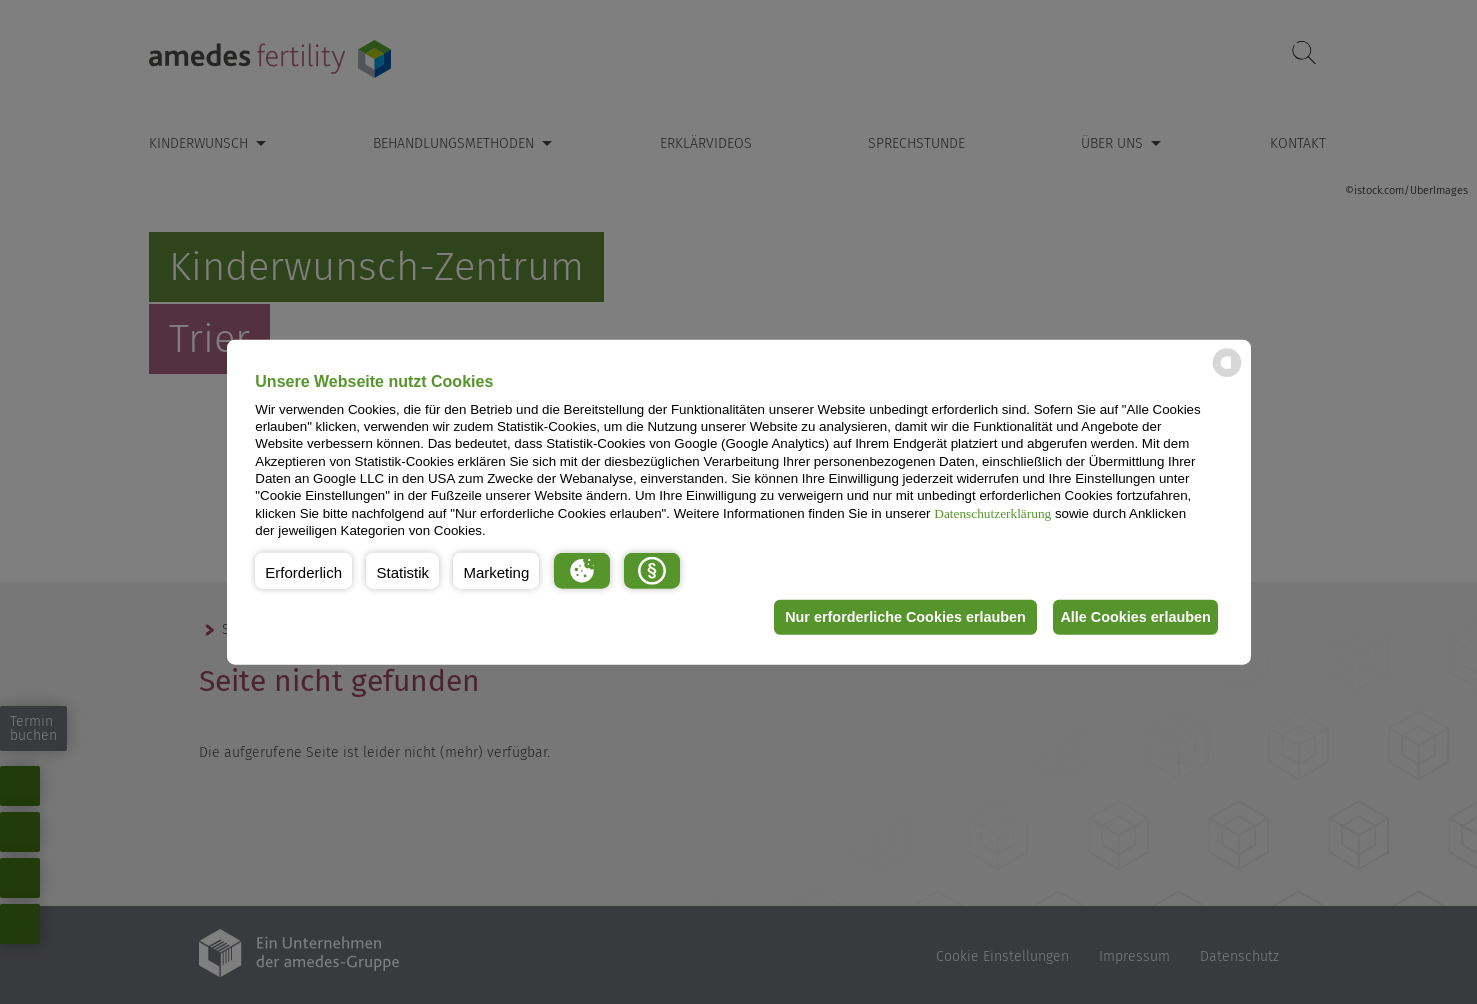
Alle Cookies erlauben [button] (1131, 617)
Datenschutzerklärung (992, 512)
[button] (303, 570)
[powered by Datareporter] (1227, 375)
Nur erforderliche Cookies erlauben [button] (892, 617)
